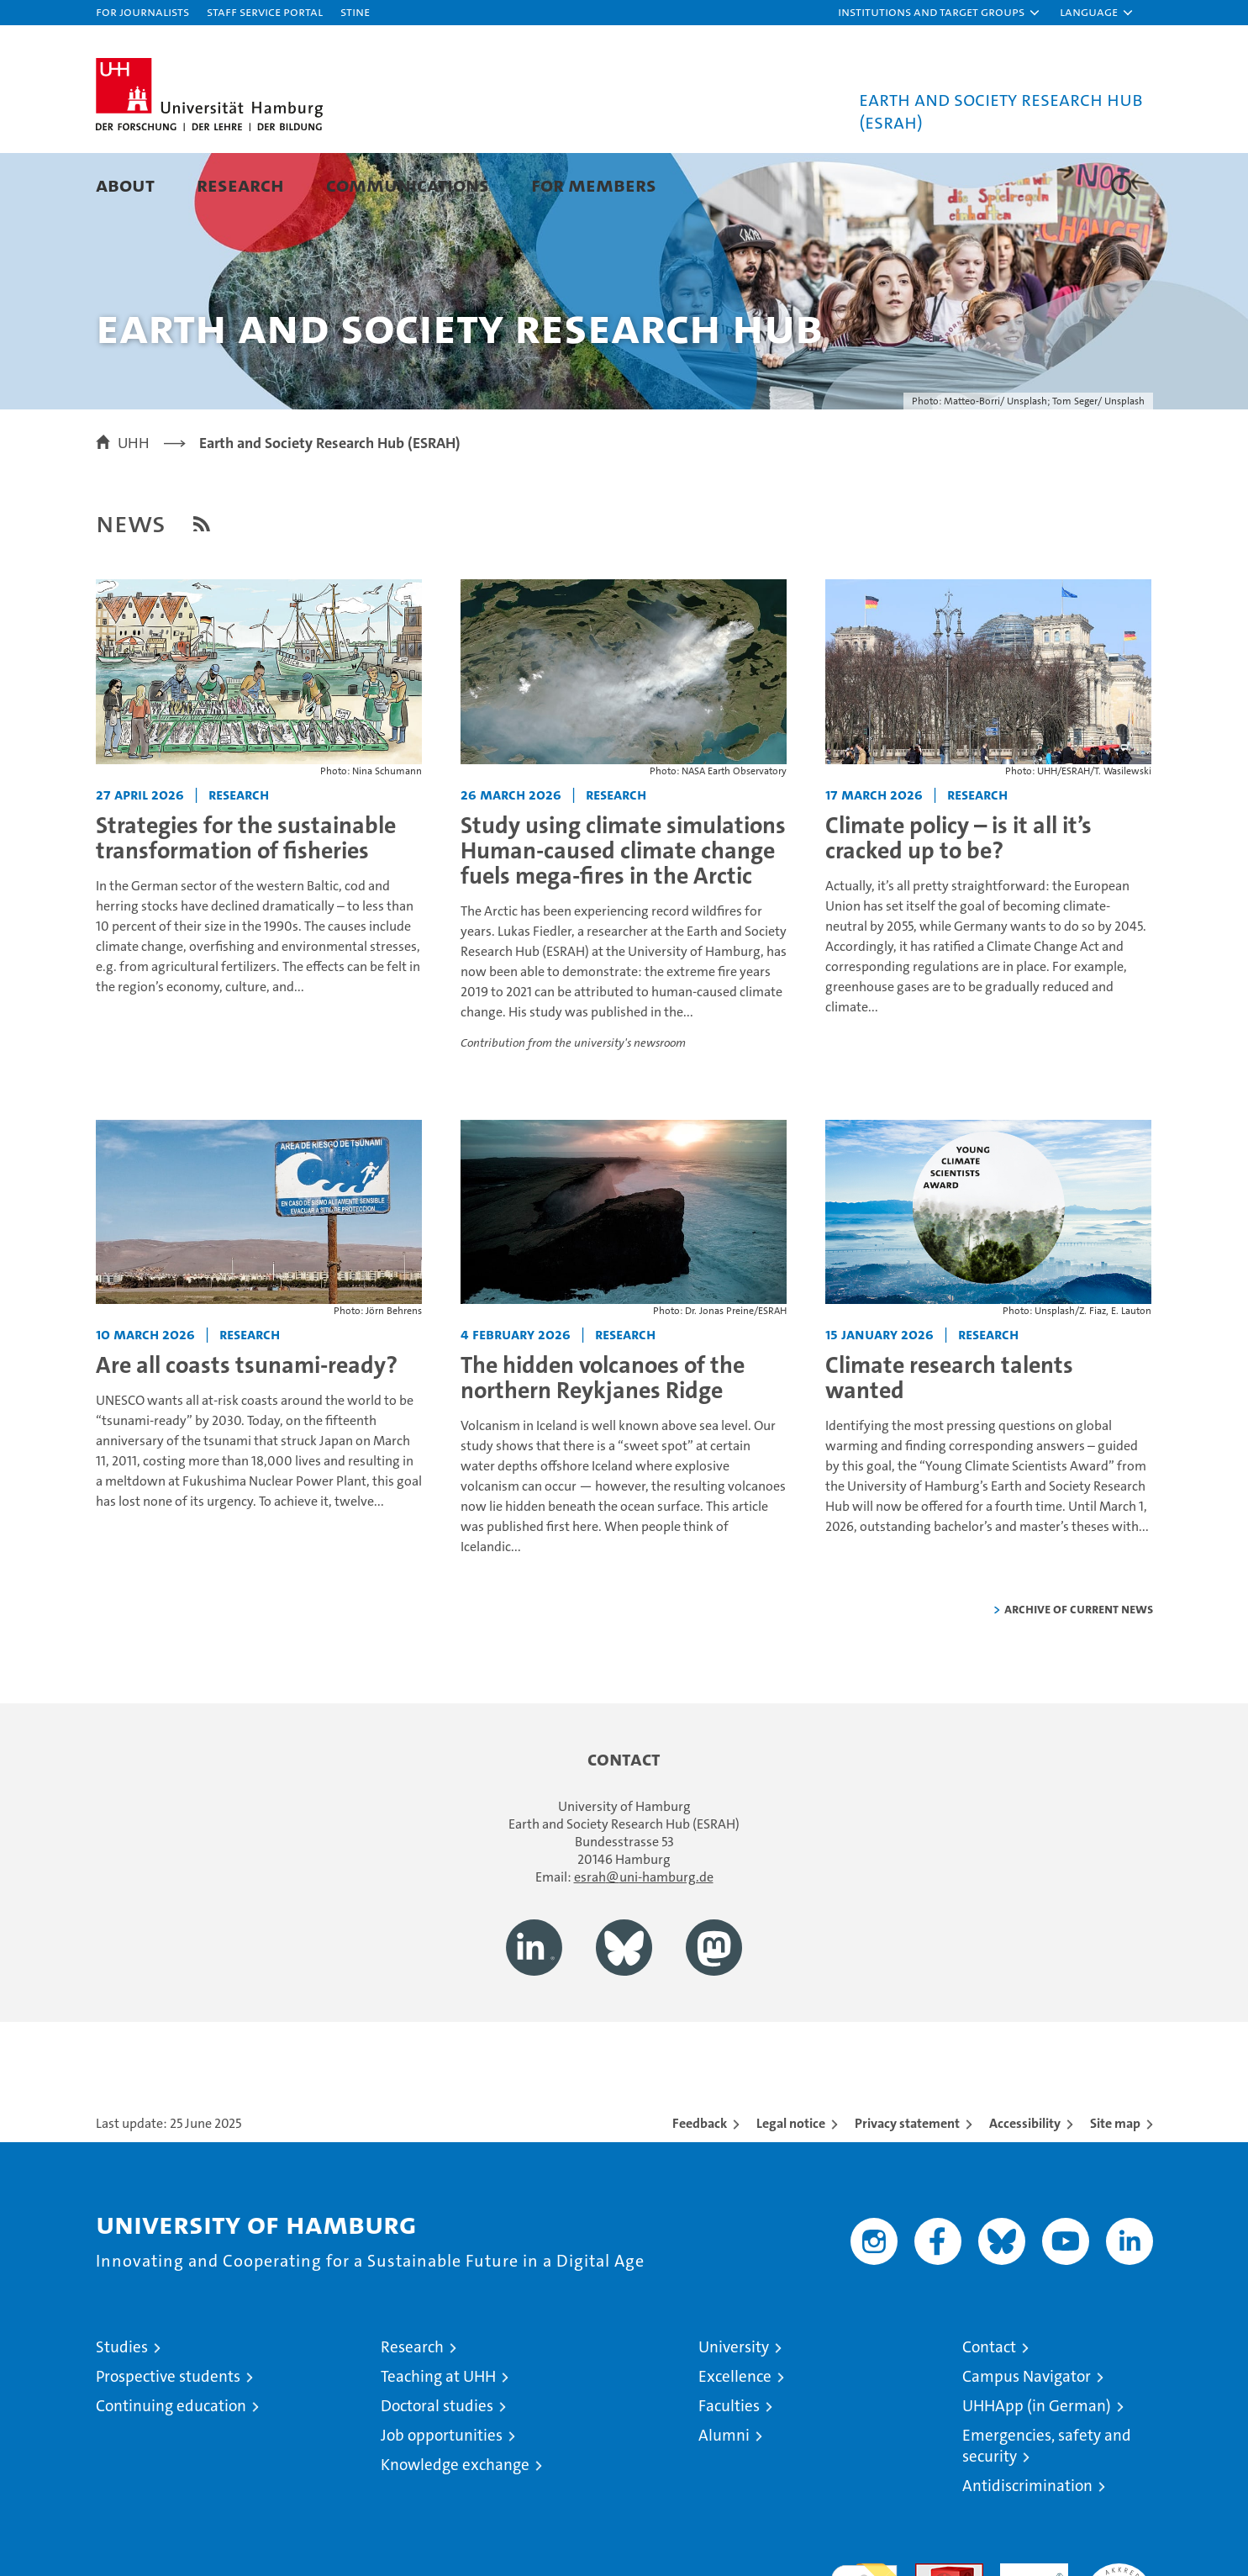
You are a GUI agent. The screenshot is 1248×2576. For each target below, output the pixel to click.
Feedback (699, 2184)
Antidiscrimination (1027, 2546)
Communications (407, 184)
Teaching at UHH (438, 2436)
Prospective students (168, 2436)
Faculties (729, 2466)
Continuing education (171, 2466)
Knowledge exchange (455, 2525)
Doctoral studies (437, 2466)
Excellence (734, 2436)
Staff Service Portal (265, 11)
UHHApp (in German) (1036, 2466)
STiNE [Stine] (355, 11)
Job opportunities (442, 2495)
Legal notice (790, 2184)
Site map (1115, 2184)
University (733, 2407)
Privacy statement (907, 2184)
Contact (989, 2407)
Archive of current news (1078, 1669)
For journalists (142, 11)
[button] (939, 12)
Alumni (724, 2495)
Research (240, 184)
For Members (593, 184)
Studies (122, 2407)
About (125, 184)
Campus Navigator (1026, 2436)
